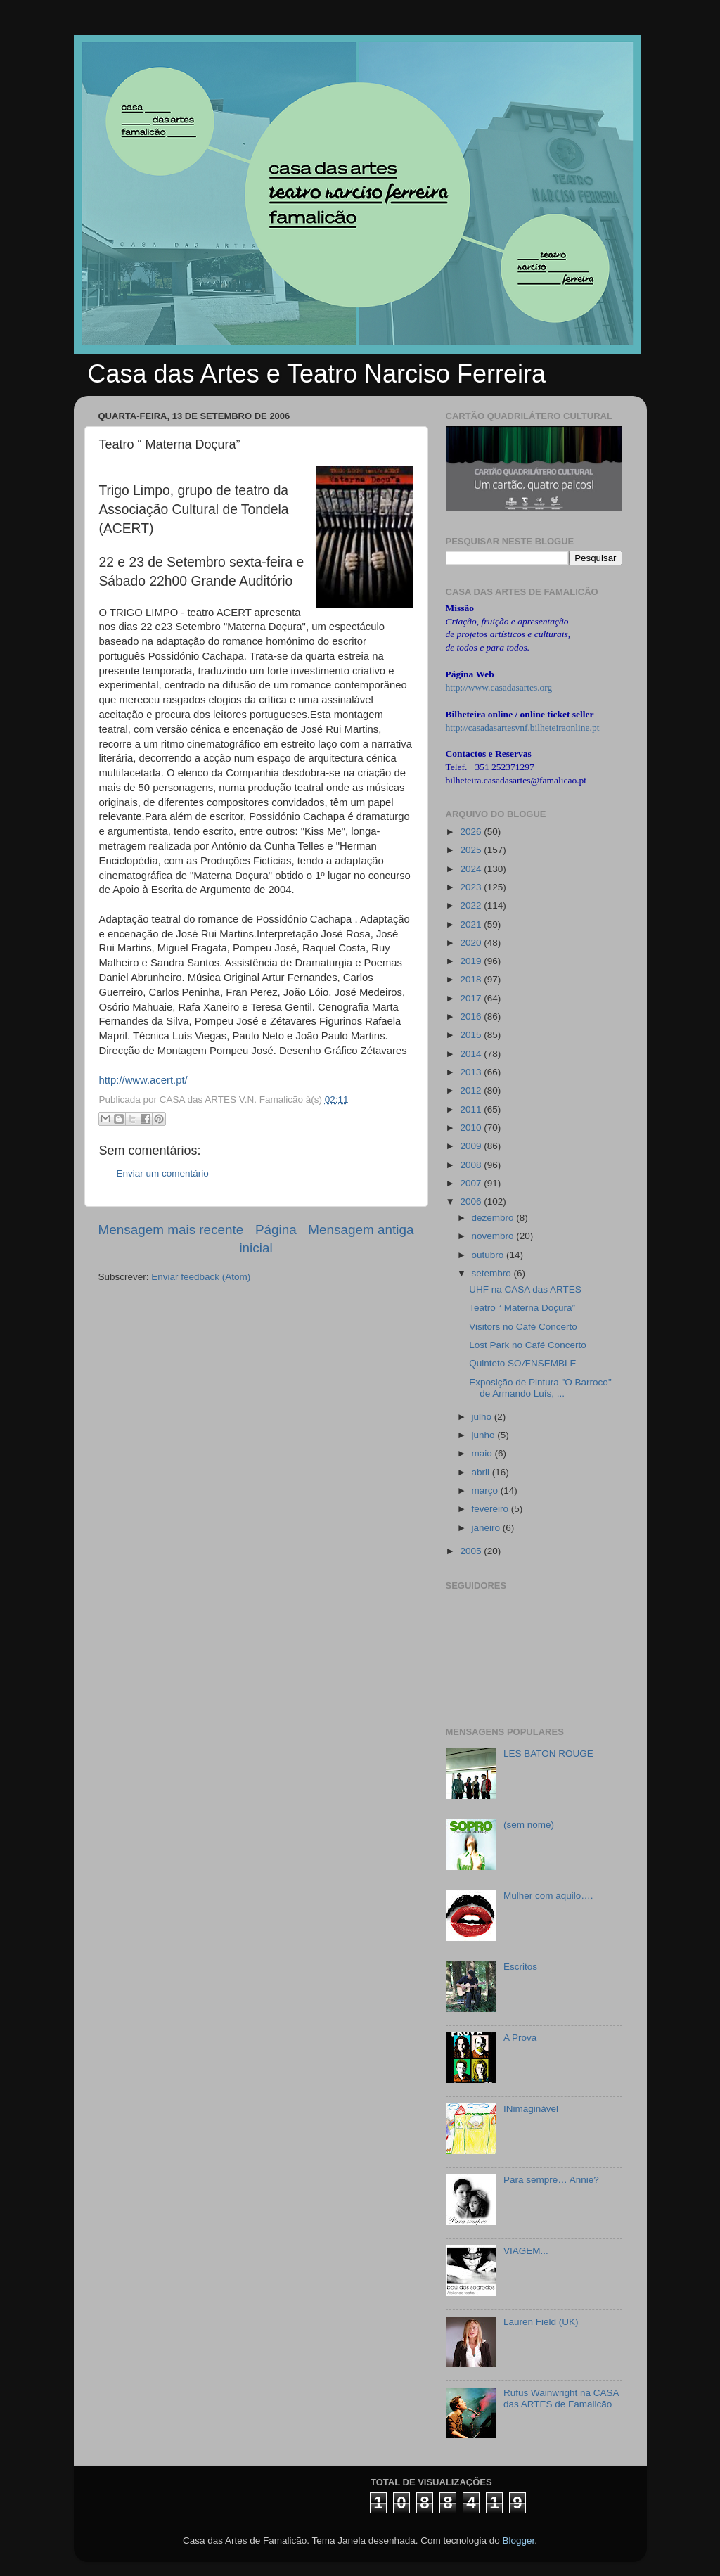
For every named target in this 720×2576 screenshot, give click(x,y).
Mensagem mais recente (171, 1229)
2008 (472, 1165)
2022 (472, 905)
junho (485, 1435)
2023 (472, 887)
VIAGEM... (525, 2250)
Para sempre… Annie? (551, 2179)
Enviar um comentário (163, 1173)
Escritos (520, 1966)
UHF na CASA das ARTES (525, 1289)
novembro (494, 1236)
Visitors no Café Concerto (523, 1326)
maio (483, 1453)
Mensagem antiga (360, 1229)
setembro (493, 1273)
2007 (472, 1183)
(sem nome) (528, 1824)
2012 (472, 1090)
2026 (472, 831)
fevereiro (491, 1509)
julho (483, 1416)
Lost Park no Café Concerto (527, 1345)
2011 (472, 1109)
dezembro (494, 1217)
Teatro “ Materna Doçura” (522, 1307)
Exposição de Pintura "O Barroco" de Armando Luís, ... (540, 1388)
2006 (472, 1201)
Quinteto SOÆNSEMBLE (522, 1363)
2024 (472, 869)
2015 (472, 1035)
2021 (472, 924)
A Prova (519, 2037)
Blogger (518, 2540)
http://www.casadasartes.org (499, 687)
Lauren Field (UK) (541, 2322)
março (486, 1490)
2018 (472, 979)
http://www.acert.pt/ (143, 1080)
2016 (472, 1016)
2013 (472, 1072)
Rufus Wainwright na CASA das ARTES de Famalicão (561, 2398)
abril (482, 1472)
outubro (489, 1255)
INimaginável (530, 2108)
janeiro (487, 1528)
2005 (472, 1551)
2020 (472, 942)
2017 (472, 998)
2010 (472, 1127)
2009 (472, 1146)
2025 (472, 850)
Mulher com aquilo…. (548, 1895)
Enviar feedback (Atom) (200, 1276)
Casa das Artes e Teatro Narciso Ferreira (317, 373)
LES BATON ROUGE (548, 1753)
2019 (472, 961)
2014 (472, 1054)
